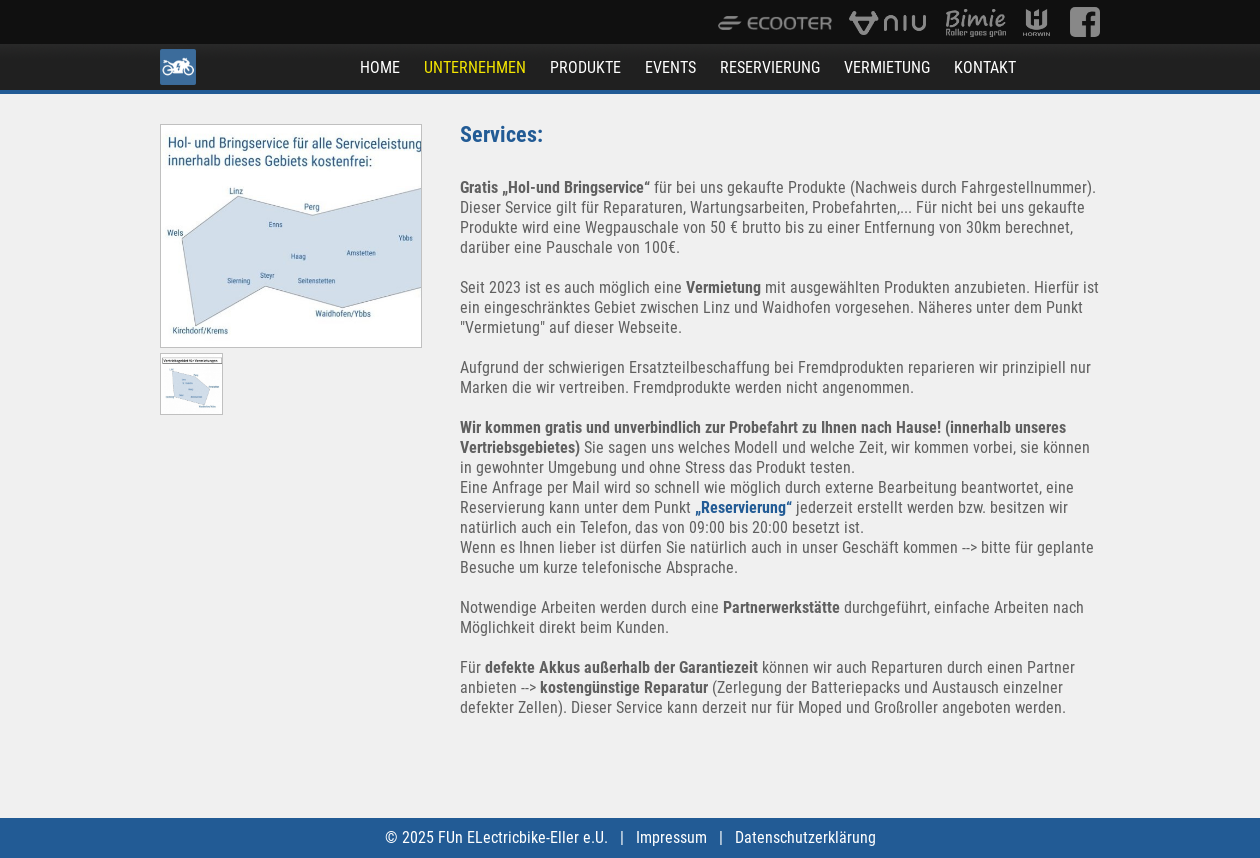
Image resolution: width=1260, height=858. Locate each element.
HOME (380, 67)
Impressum (671, 837)
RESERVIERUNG (770, 67)
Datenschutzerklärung (805, 837)
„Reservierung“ (743, 507)
